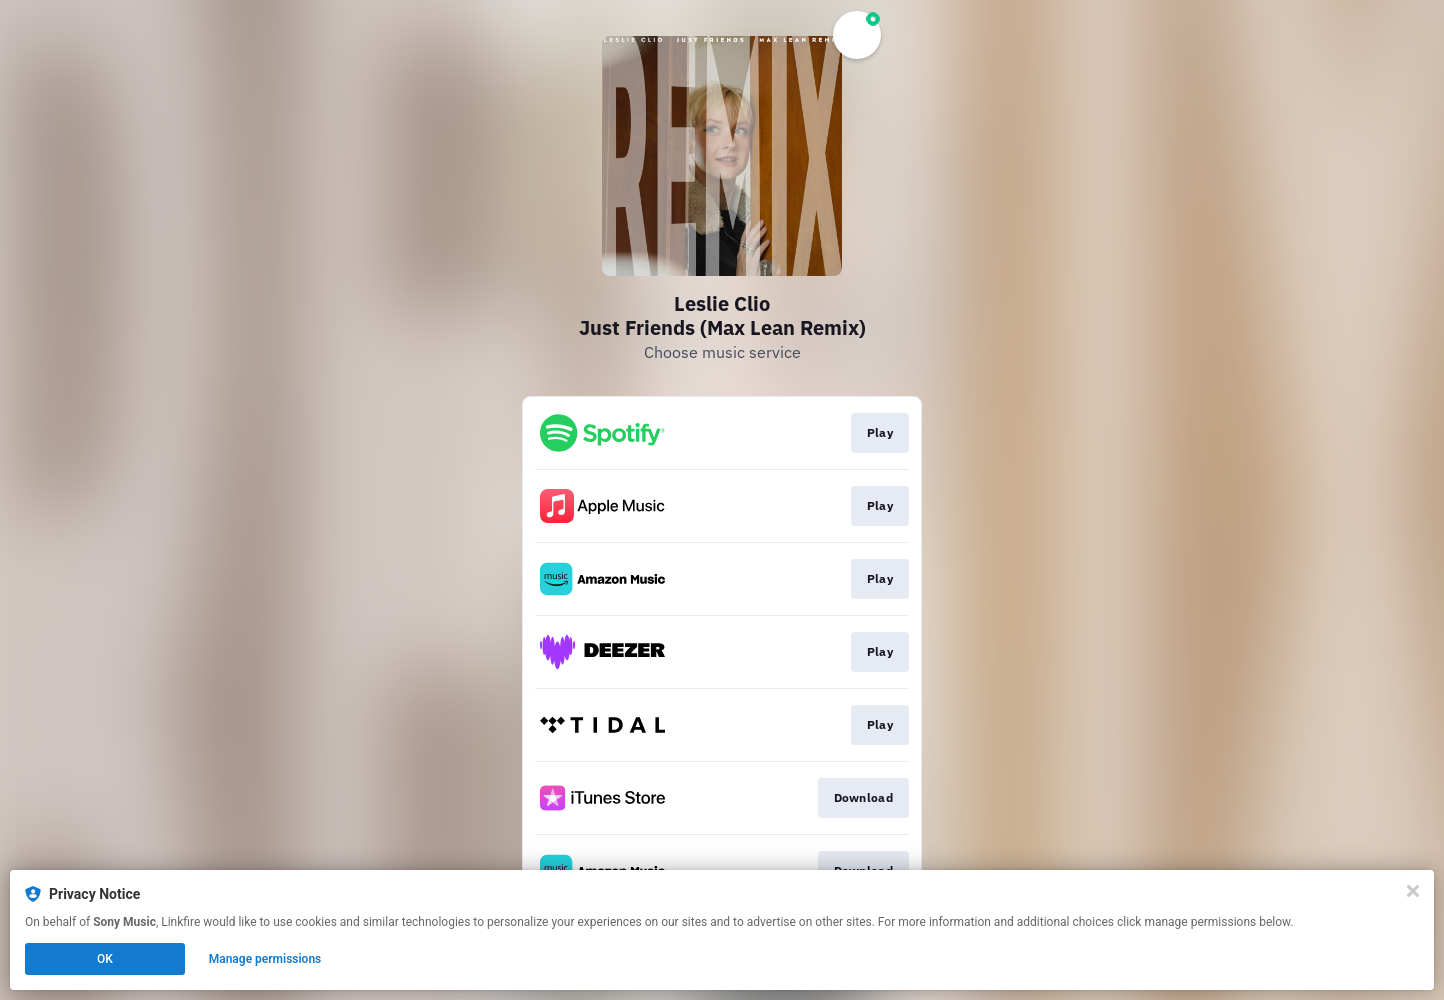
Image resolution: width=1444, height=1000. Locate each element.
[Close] (1413, 891)
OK (105, 959)
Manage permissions (265, 959)
